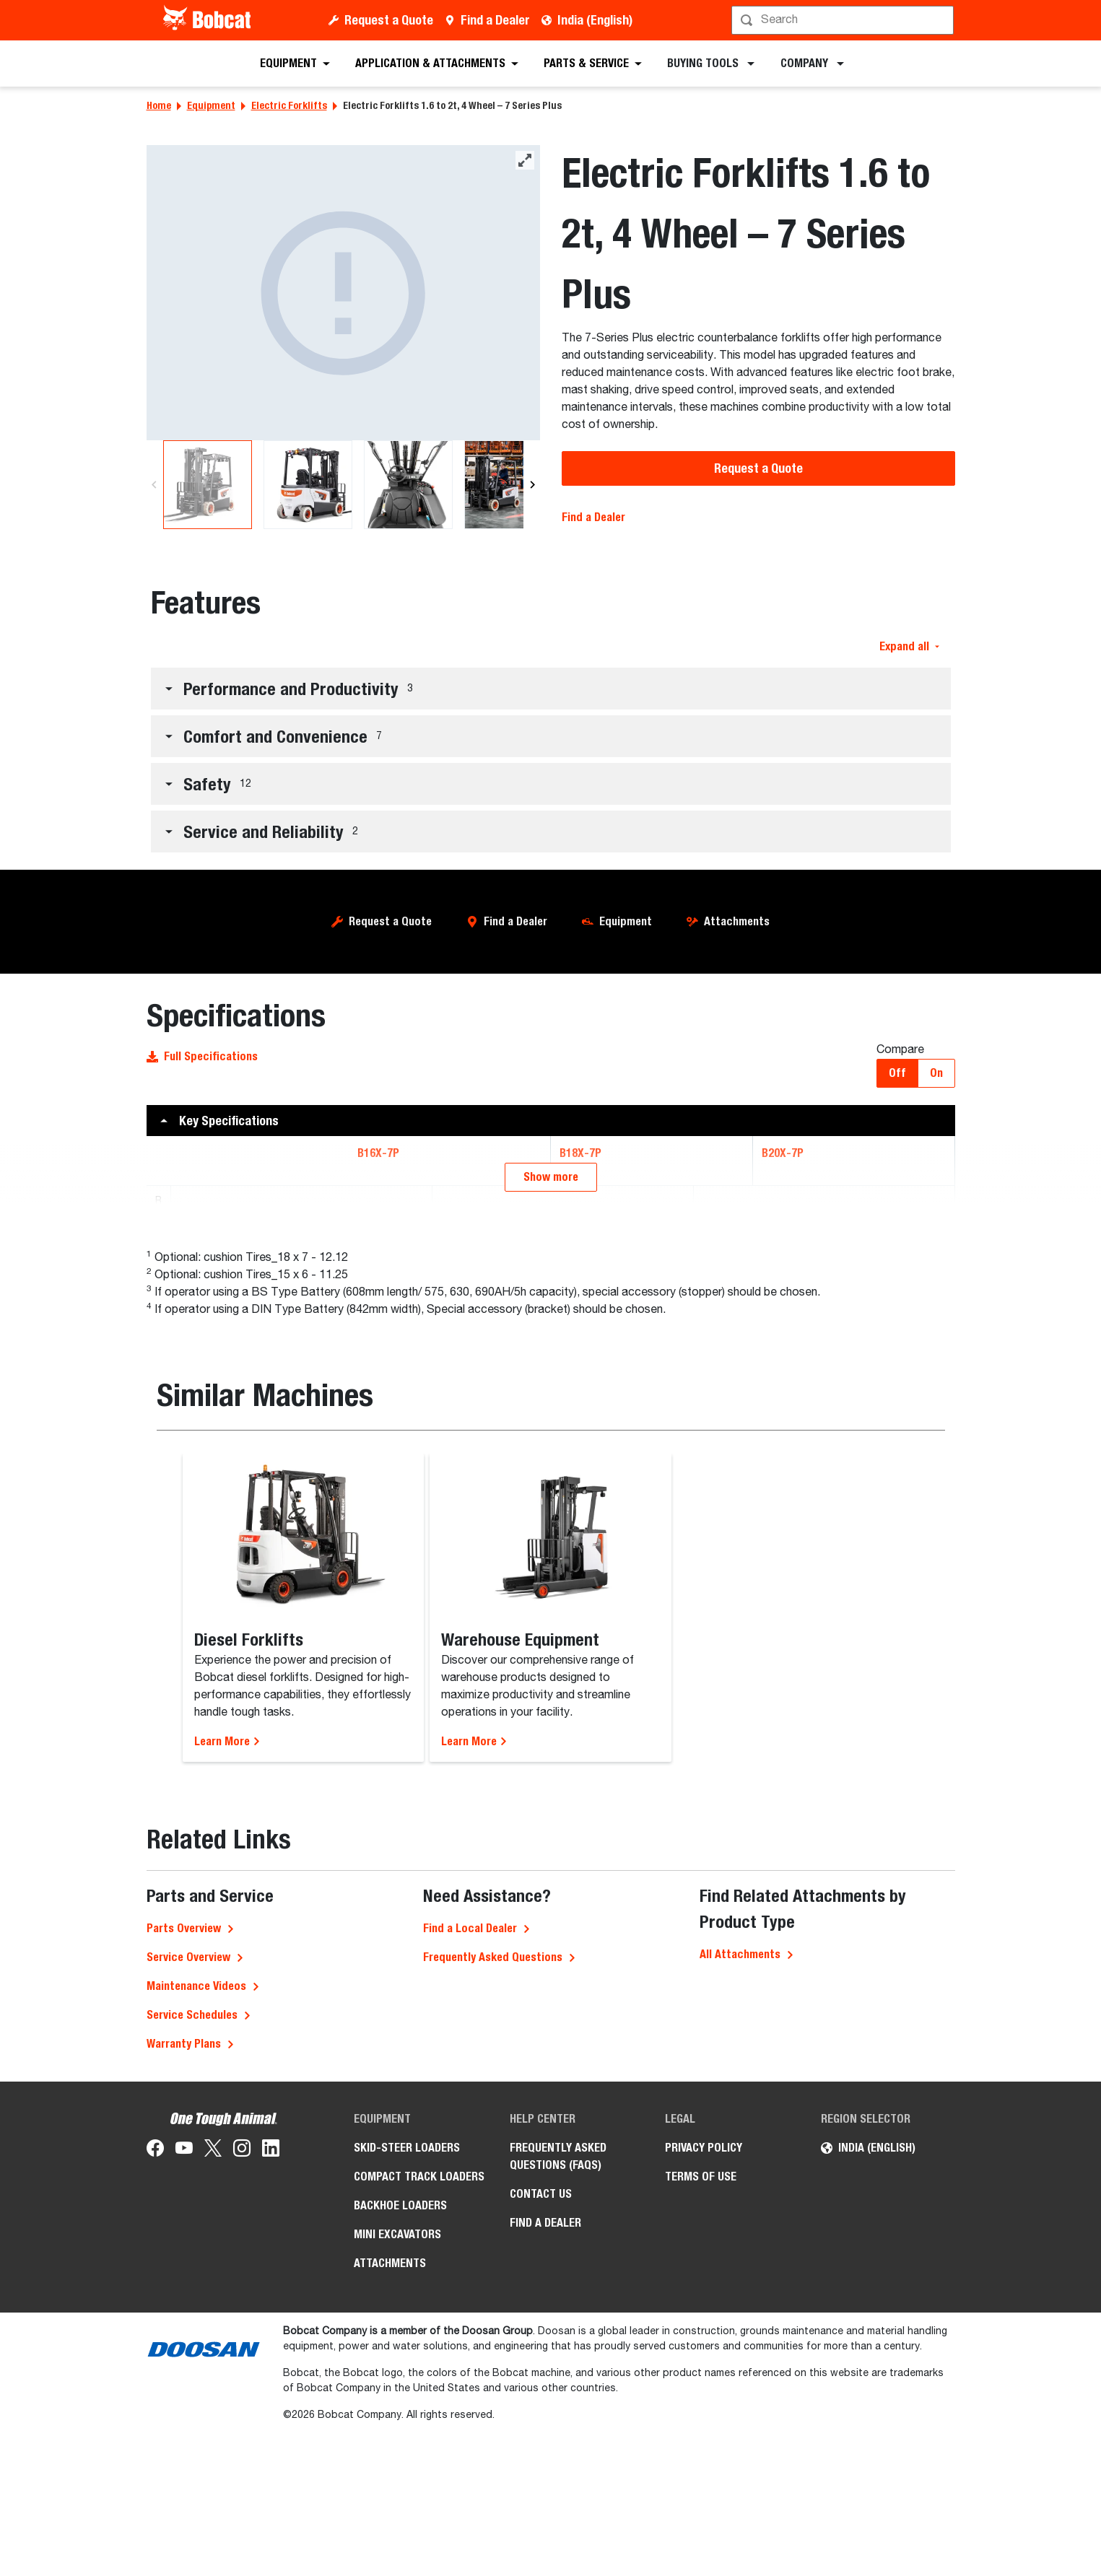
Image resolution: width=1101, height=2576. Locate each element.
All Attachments (740, 2304)
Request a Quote (388, 19)
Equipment (211, 105)
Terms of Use (700, 2526)
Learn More (227, 2091)
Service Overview (188, 2307)
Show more (550, 1527)
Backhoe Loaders (400, 2555)
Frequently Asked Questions (492, 2307)
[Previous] (154, 484)
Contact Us (541, 2544)
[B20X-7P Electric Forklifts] (343, 292)
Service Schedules (192, 2365)
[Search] (844, 20)
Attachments (737, 921)
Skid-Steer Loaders (407, 2498)
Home (159, 105)
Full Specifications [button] (202, 1056)
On (936, 1073)
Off (897, 1073)
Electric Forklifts (289, 105)
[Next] (532, 484)
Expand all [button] (909, 646)
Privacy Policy (703, 2498)
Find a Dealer (495, 19)
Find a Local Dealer (470, 2278)
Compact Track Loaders (419, 2526)
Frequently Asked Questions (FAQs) (558, 2506)
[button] (551, 688)
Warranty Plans (184, 2394)
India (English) (594, 19)
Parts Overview (184, 2278)
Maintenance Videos (196, 2336)
